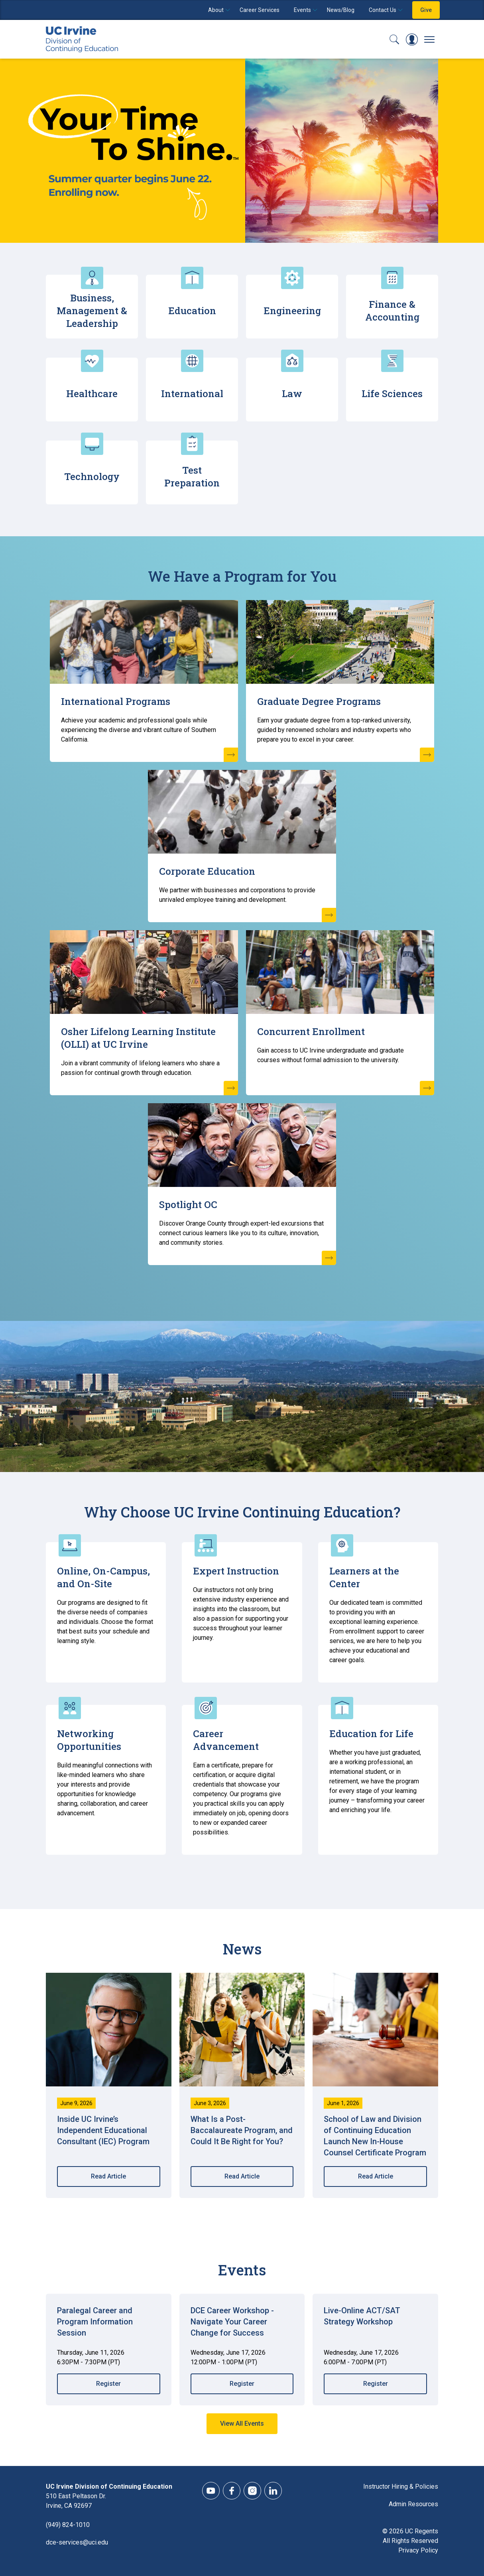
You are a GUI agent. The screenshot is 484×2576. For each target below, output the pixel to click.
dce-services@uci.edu (77, 2542)
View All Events (242, 2423)
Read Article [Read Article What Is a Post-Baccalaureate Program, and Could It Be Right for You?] (242, 2176)
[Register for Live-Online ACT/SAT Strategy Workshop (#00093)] (375, 2326)
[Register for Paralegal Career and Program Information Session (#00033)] (108, 2326)
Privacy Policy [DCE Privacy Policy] (418, 2550)
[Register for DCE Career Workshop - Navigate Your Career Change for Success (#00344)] (242, 2326)
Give (426, 10)
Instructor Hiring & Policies (400, 2486)
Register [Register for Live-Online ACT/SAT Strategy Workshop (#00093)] (375, 2383)
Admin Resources (413, 2504)
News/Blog (340, 10)
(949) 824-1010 (68, 2525)
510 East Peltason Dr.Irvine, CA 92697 (76, 2500)
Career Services (259, 10)
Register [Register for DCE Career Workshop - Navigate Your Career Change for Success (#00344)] (242, 2383)
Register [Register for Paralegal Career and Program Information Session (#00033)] (108, 2383)
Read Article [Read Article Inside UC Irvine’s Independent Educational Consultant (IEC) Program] (108, 2176)
